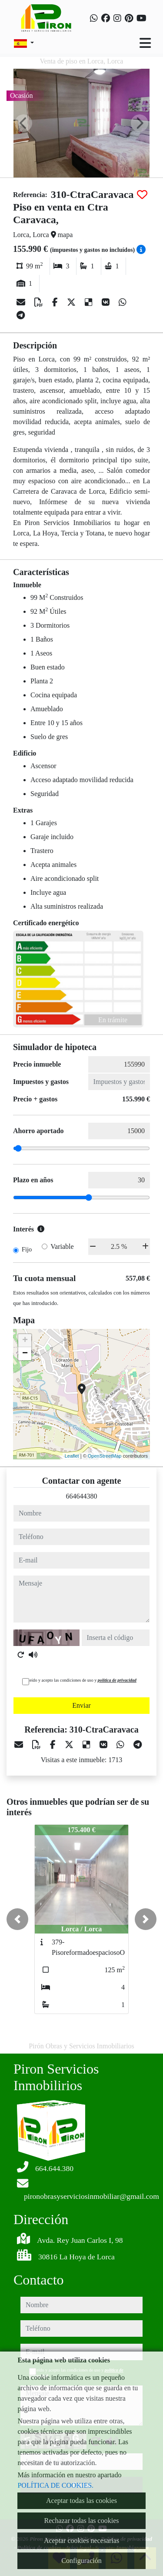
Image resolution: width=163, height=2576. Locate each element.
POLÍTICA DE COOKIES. (55, 2485)
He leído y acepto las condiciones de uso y (79, 1680)
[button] (17, 1919)
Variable (61, 1246)
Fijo (27, 1249)
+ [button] (25, 1340)
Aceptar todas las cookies (81, 2500)
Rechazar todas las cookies (81, 2520)
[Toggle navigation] (145, 43)
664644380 (81, 1496)
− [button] (25, 1353)
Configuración (81, 2560)
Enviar (81, 1705)
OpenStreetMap (105, 1456)
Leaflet (72, 1456)
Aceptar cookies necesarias (81, 2540)
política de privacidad (117, 1680)
